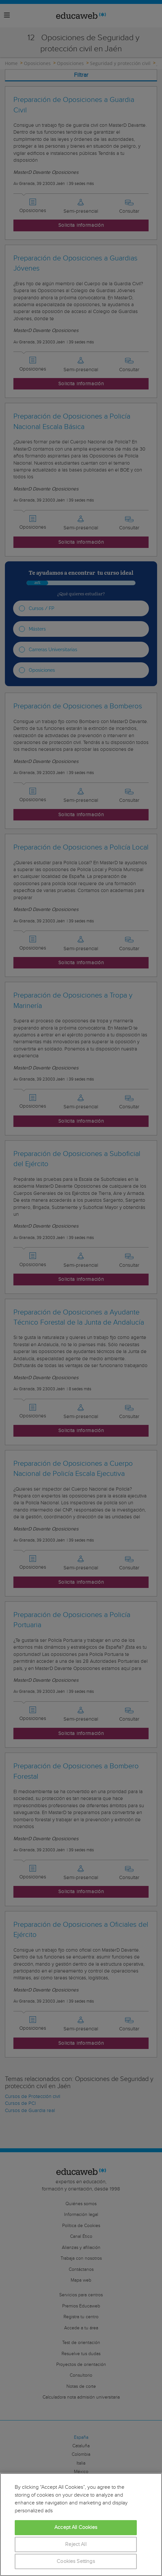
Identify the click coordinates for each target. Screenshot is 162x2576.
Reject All (75, 2544)
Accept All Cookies (75, 2527)
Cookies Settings (76, 2561)
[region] (81, 2524)
